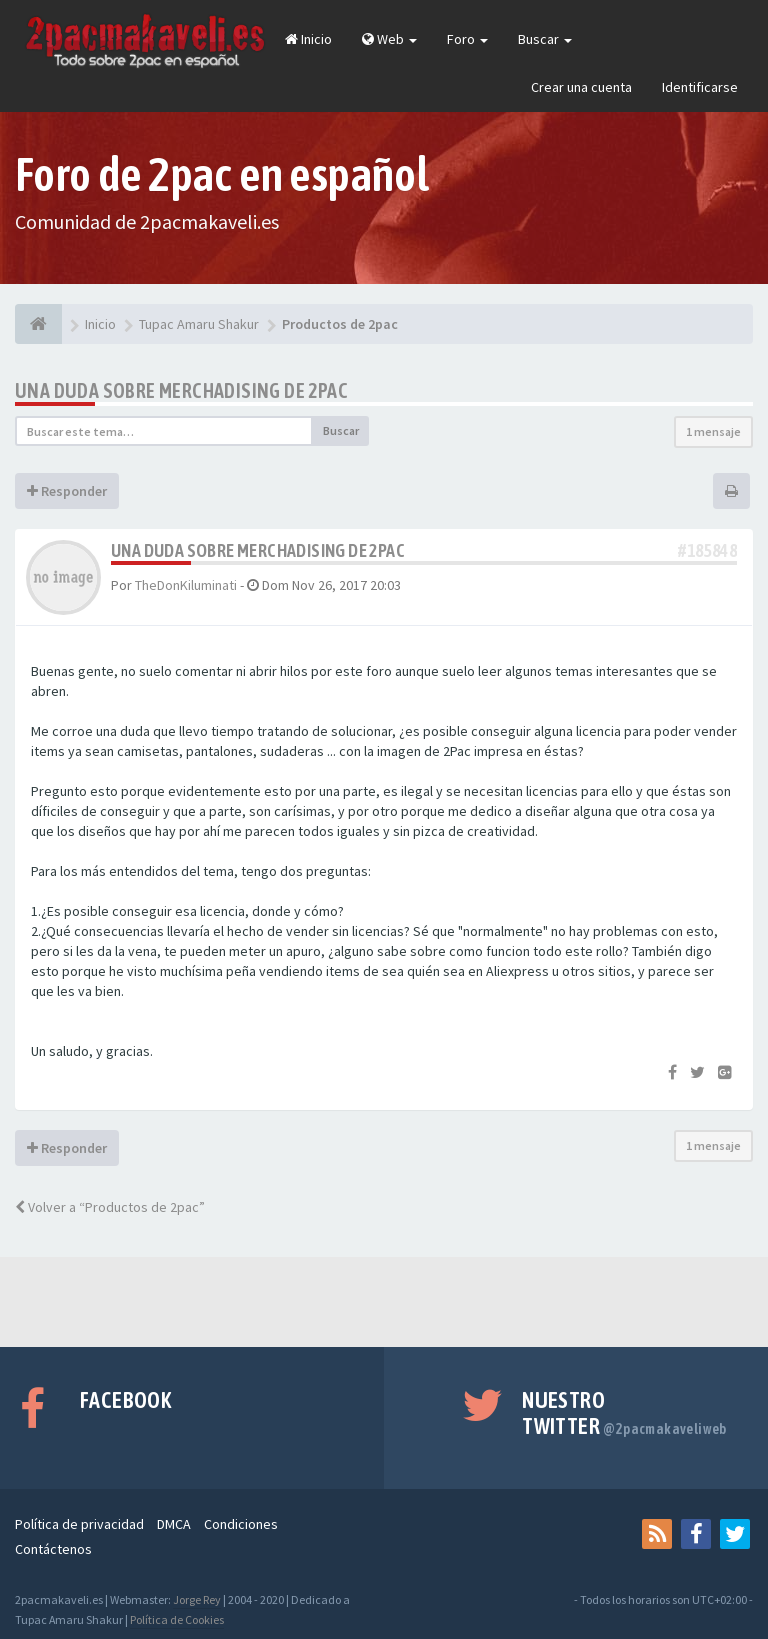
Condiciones (241, 1524)
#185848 (707, 550)
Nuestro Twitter (624, 1413)
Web (389, 39)
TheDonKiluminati (186, 585)
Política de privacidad (79, 1524)
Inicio (308, 39)
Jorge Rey (197, 1599)
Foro (467, 39)
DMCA (174, 1524)
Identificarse (700, 87)
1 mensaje (713, 431)
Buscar (545, 39)
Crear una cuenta (581, 87)
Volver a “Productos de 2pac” (110, 1207)
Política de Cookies (177, 1619)
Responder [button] (67, 491)
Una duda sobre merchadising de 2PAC (181, 390)
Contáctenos (53, 1549)
